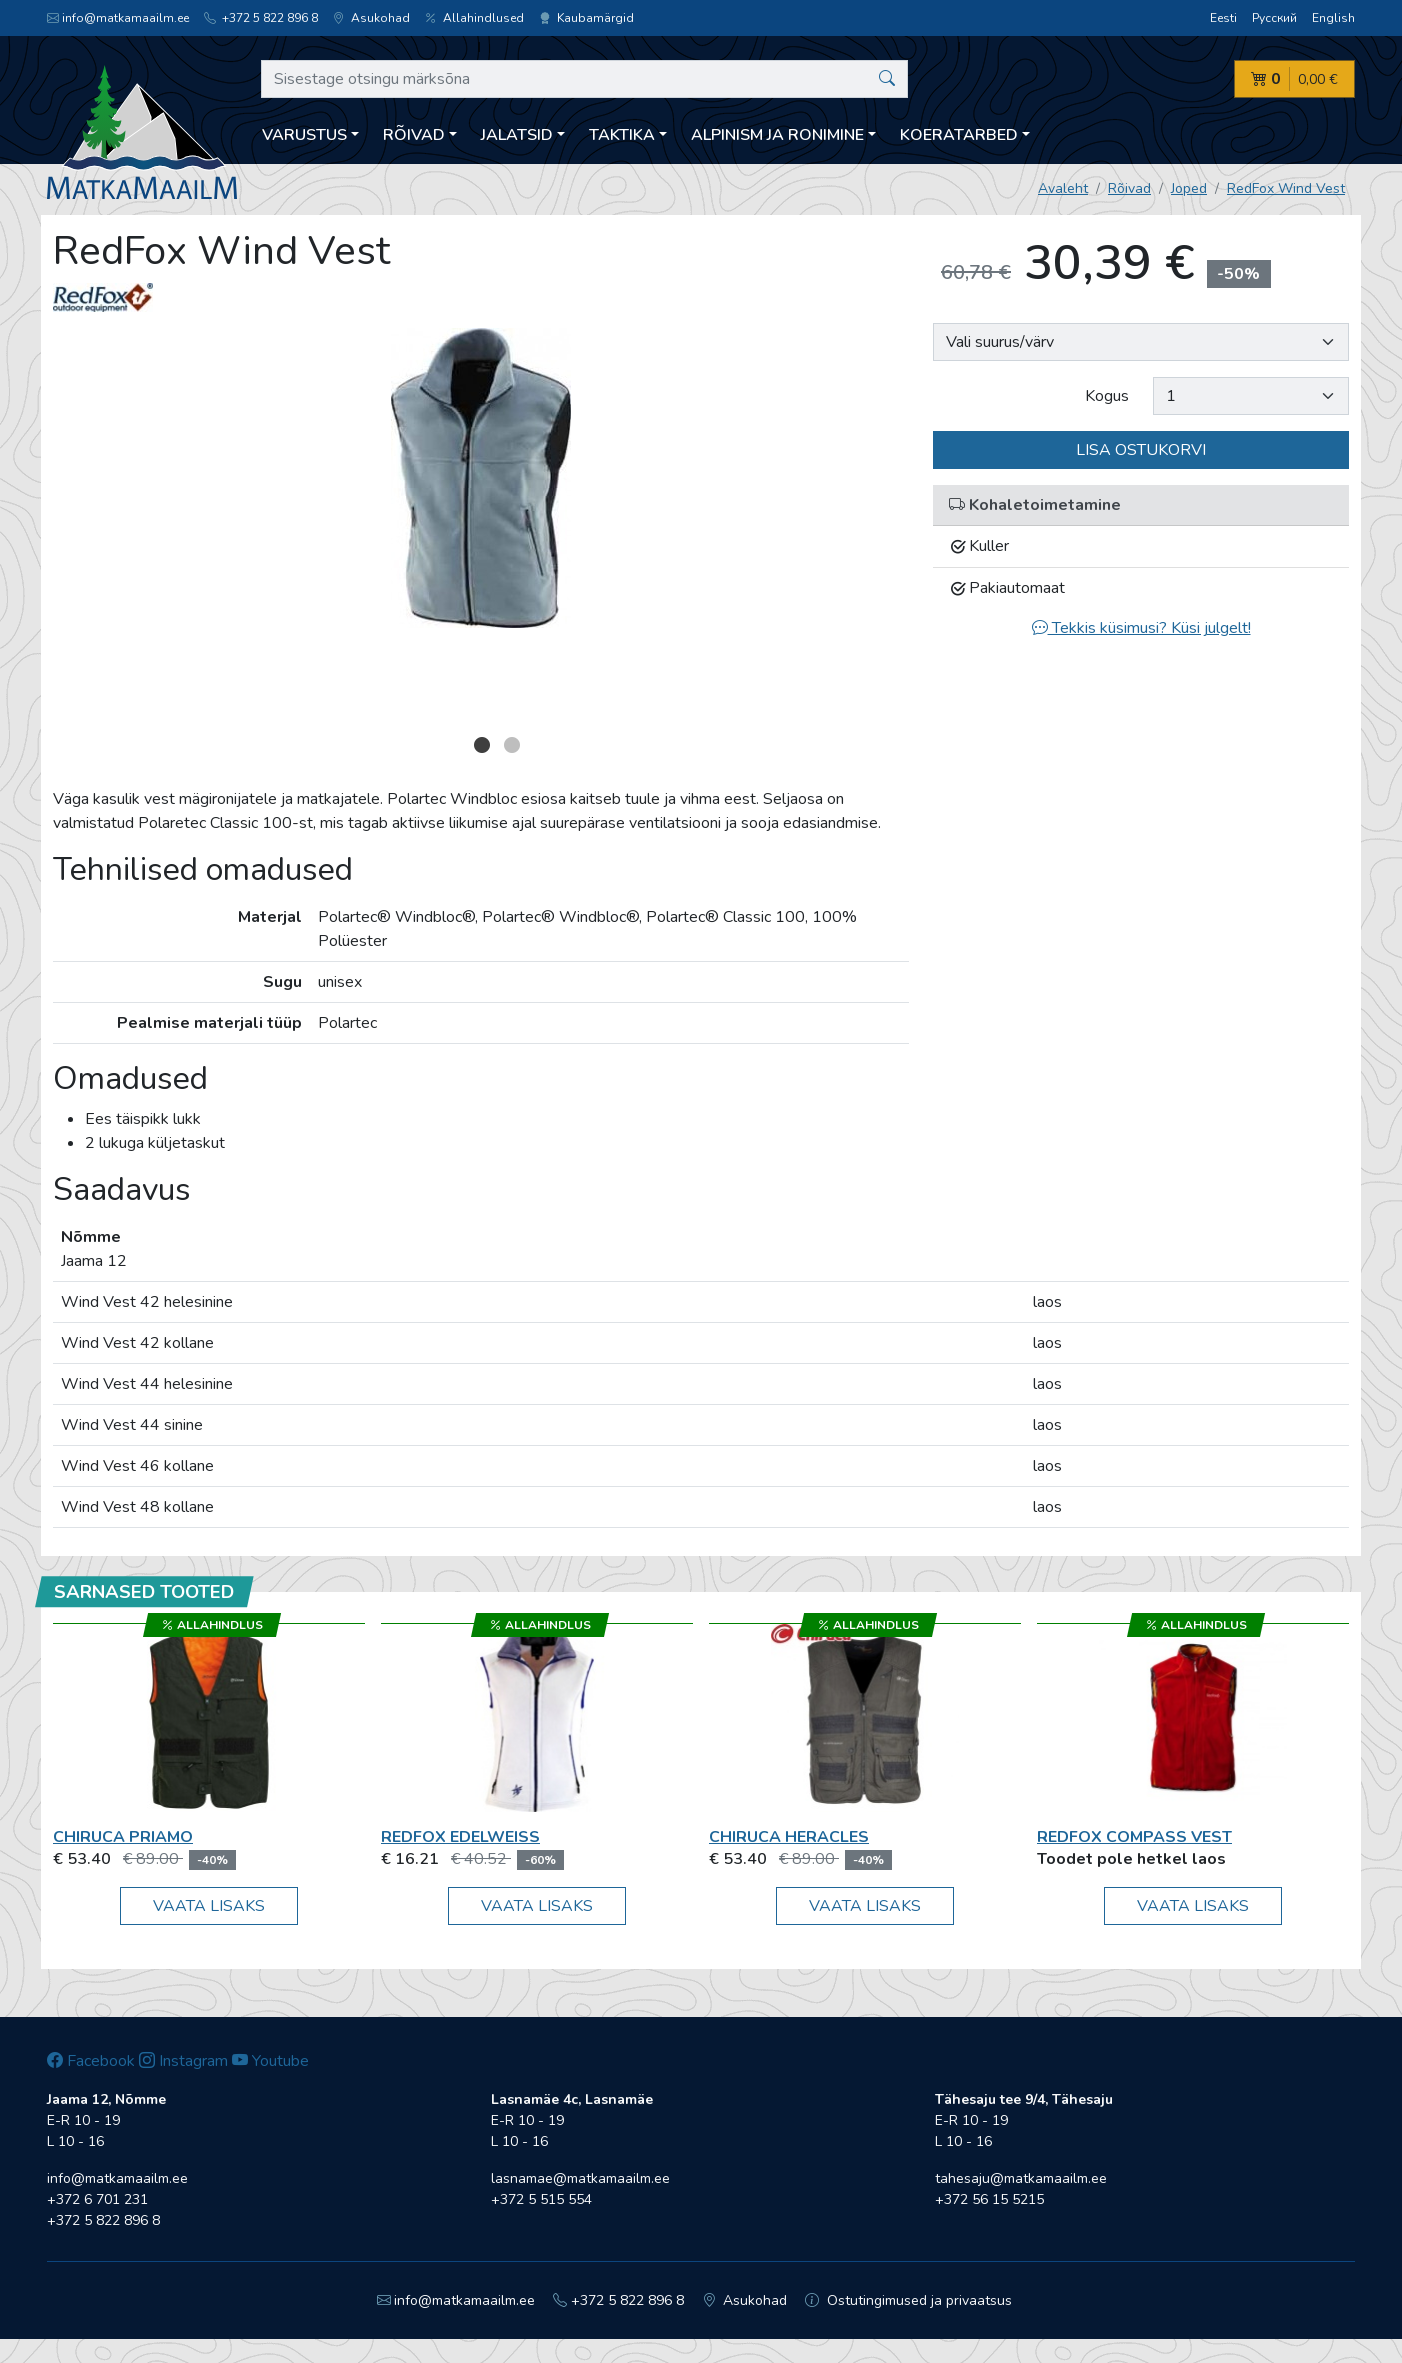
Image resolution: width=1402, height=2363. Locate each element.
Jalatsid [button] (517, 135)
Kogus (1107, 396)
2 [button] (512, 745)
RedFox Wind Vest (1286, 188)
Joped (1189, 188)
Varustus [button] (304, 135)
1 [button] (482, 745)
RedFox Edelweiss (460, 1837)
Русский (1274, 18)
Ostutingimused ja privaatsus (908, 2300)
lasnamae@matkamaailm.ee (580, 2178)
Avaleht (1063, 188)
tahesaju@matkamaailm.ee (1021, 2178)
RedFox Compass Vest (1134, 1837)
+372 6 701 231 (97, 2199)
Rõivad (1129, 188)
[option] (481, 478)
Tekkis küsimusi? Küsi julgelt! (1141, 628)
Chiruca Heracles (789, 1837)
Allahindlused (474, 18)
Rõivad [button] (414, 135)
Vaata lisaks (209, 1906)
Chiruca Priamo (123, 1837)
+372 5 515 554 (541, 2199)
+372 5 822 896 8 (261, 18)
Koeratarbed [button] (959, 135)
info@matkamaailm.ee (118, 18)
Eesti (1223, 18)
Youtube (270, 2061)
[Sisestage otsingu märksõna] (584, 79)
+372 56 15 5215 (989, 2199)
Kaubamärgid (586, 18)
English (1333, 18)
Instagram (183, 2061)
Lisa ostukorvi (1141, 450)
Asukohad (371, 18)
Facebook (91, 2061)
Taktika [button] (622, 135)
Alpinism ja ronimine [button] (777, 135)
